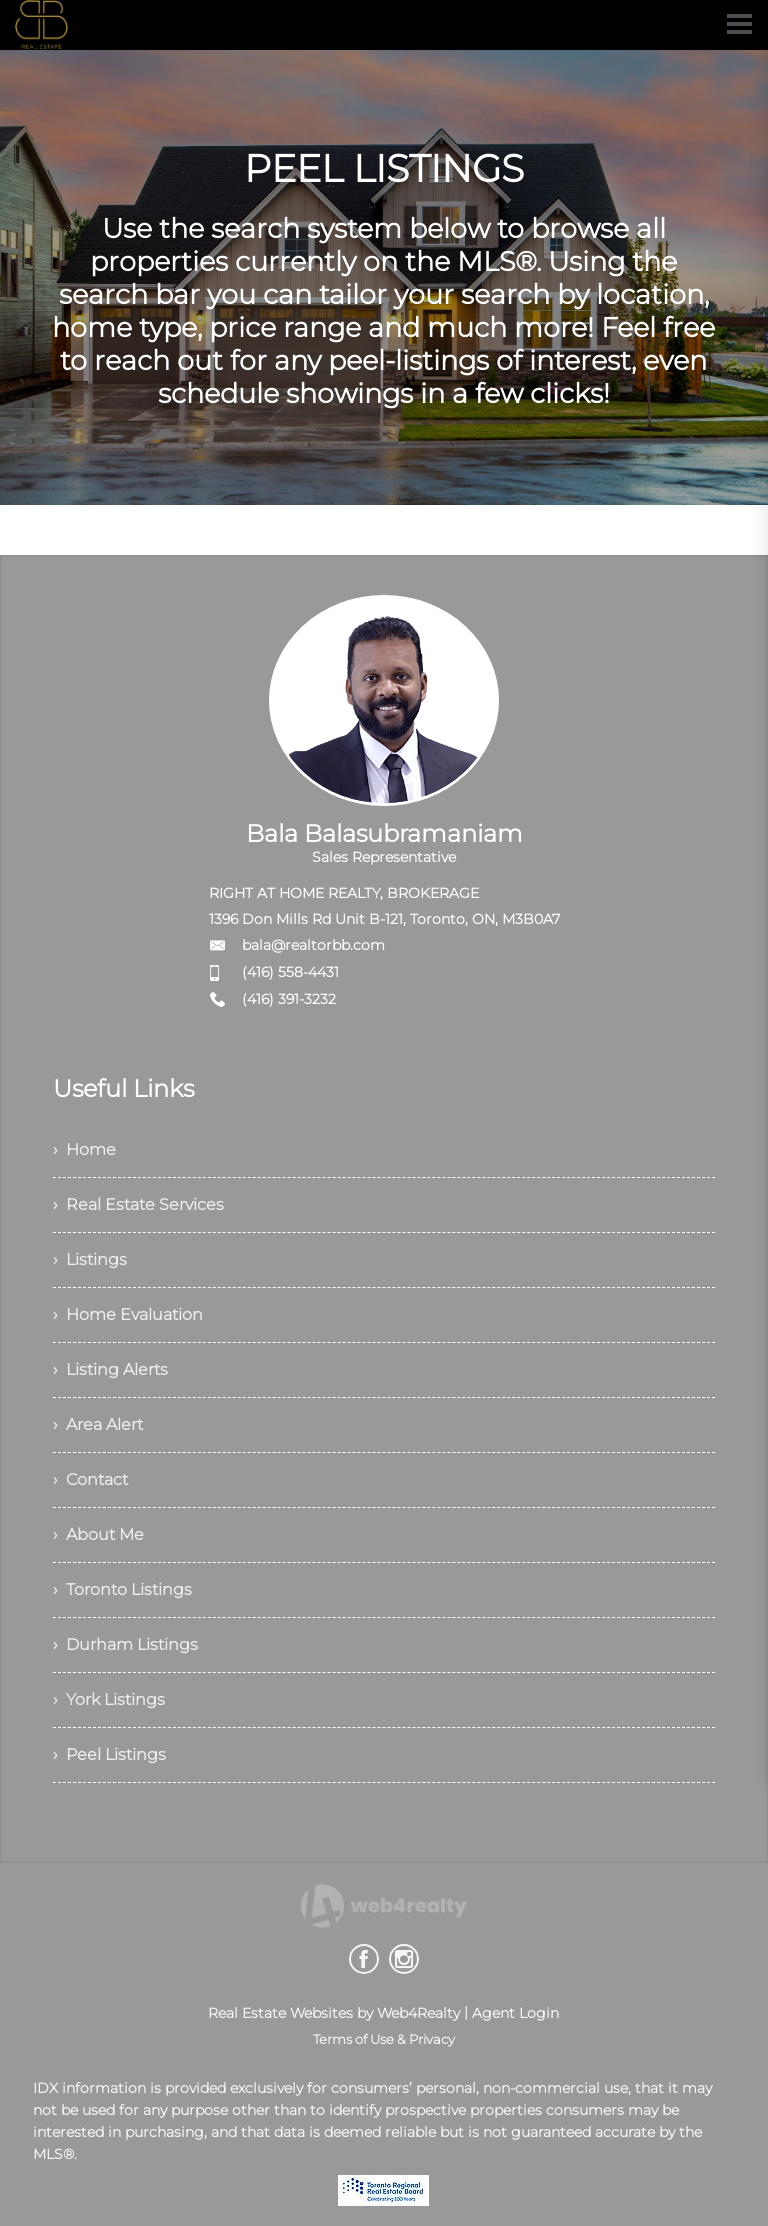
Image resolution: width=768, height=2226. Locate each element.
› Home (84, 1149)
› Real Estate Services (138, 1204)
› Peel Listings (109, 1754)
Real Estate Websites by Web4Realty (334, 2013)
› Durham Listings (125, 1644)
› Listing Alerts (110, 1369)
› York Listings (109, 1699)
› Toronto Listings (122, 1589)
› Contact (90, 1479)
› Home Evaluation (128, 1314)
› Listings (90, 1259)
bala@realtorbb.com (313, 945)
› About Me (98, 1534)
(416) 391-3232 (289, 999)
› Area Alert (98, 1424)
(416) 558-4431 (290, 972)
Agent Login (515, 2013)
